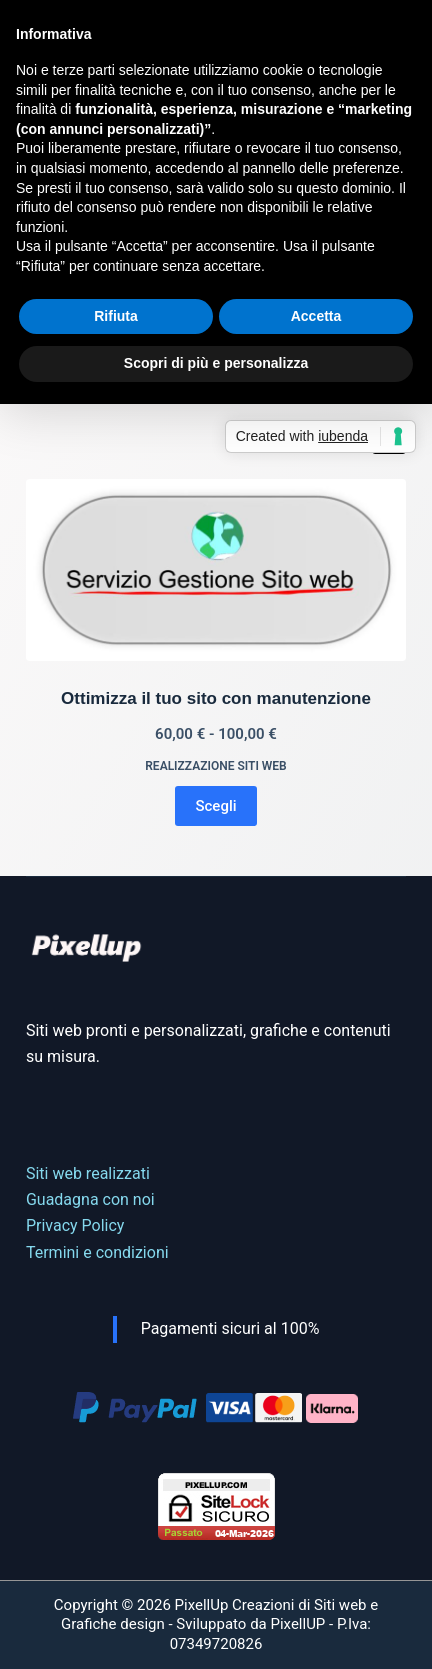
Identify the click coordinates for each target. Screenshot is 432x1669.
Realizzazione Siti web (216, 766)
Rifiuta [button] (116, 316)
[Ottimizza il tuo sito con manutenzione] (216, 570)
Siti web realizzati (88, 1173)
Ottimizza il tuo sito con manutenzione (216, 698)
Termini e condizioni (97, 1252)
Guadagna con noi (90, 1199)
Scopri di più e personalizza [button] (216, 363)
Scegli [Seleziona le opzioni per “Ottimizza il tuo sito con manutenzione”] (215, 806)
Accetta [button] (316, 316)
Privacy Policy (75, 1225)
